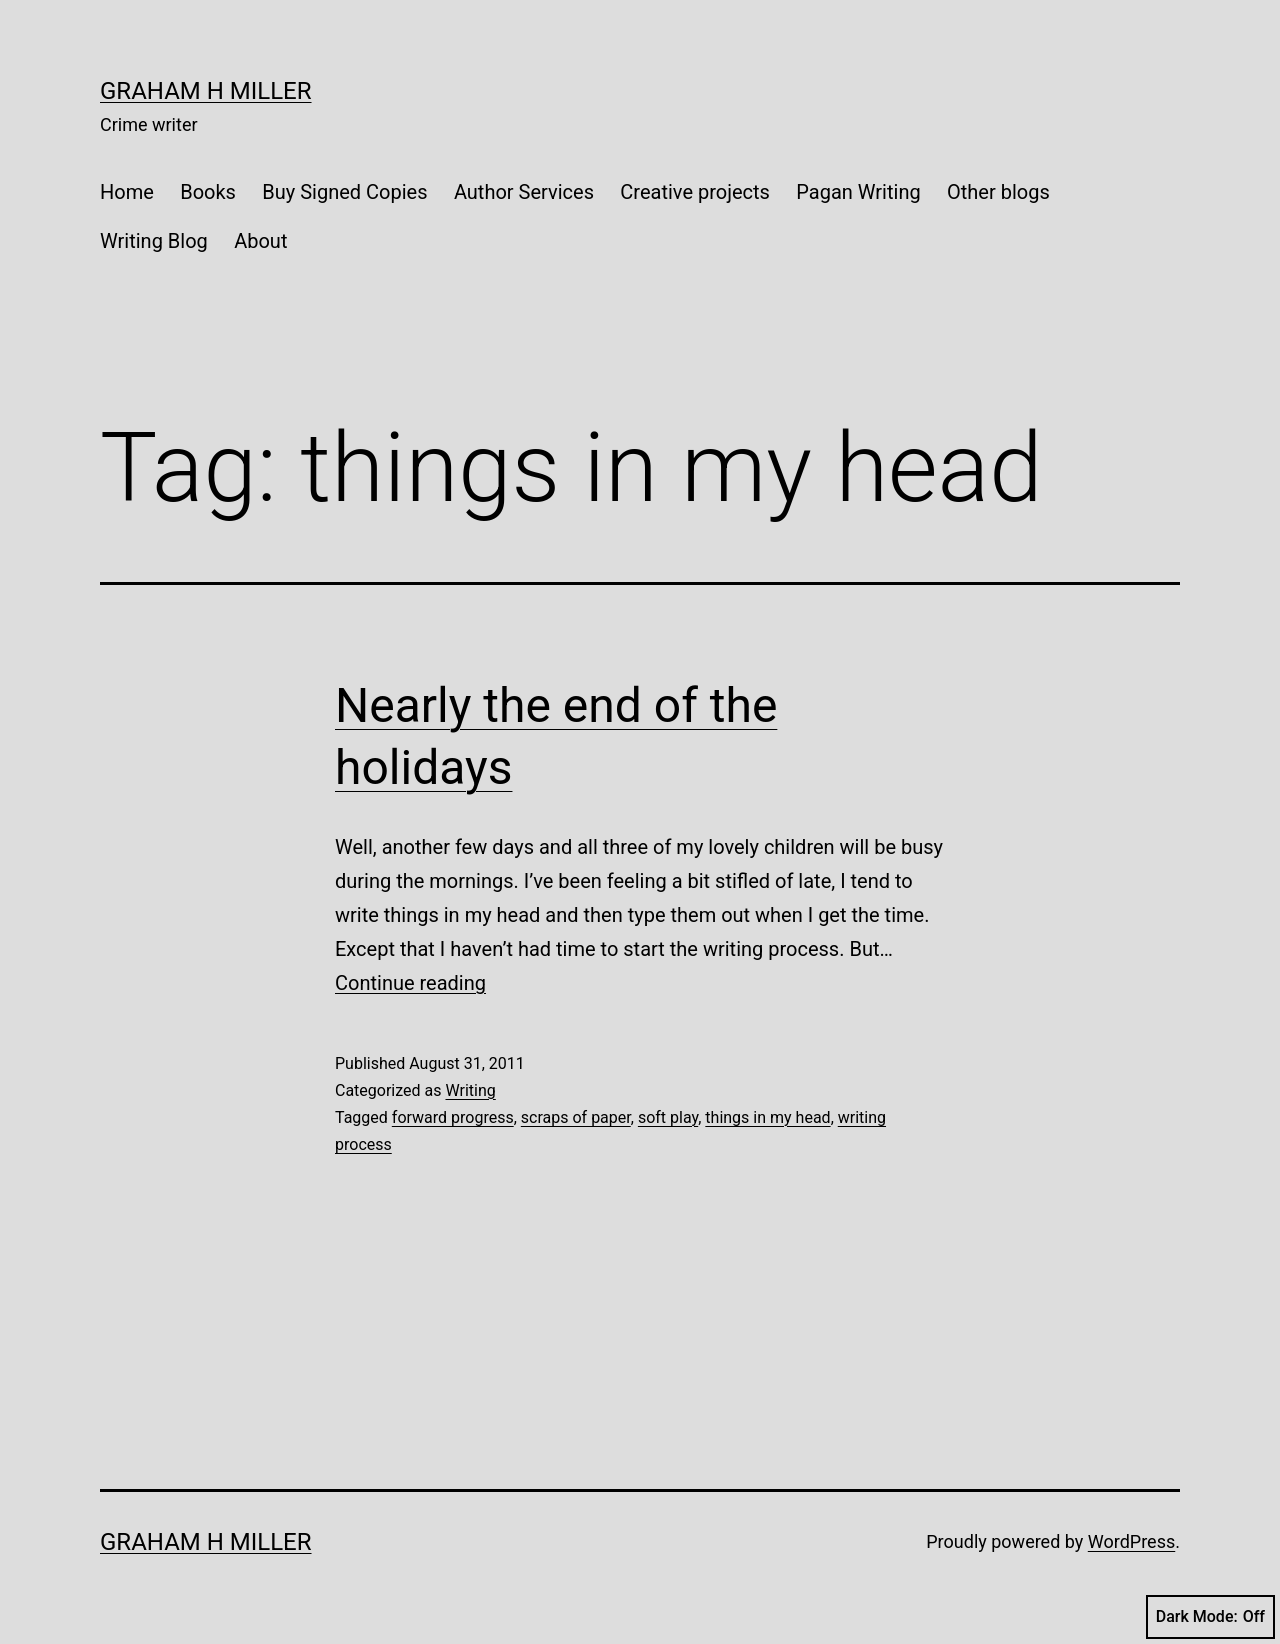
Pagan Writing (858, 192)
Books (208, 192)
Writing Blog (154, 241)
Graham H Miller (206, 91)
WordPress (1131, 1541)
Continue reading (410, 983)
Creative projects (695, 192)
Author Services (524, 192)
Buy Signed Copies (344, 192)
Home (127, 192)
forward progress (453, 1117)
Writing (470, 1090)
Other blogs (998, 192)
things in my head (767, 1117)
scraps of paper (576, 1117)
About (260, 241)
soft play (668, 1117)
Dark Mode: (1210, 1617)
